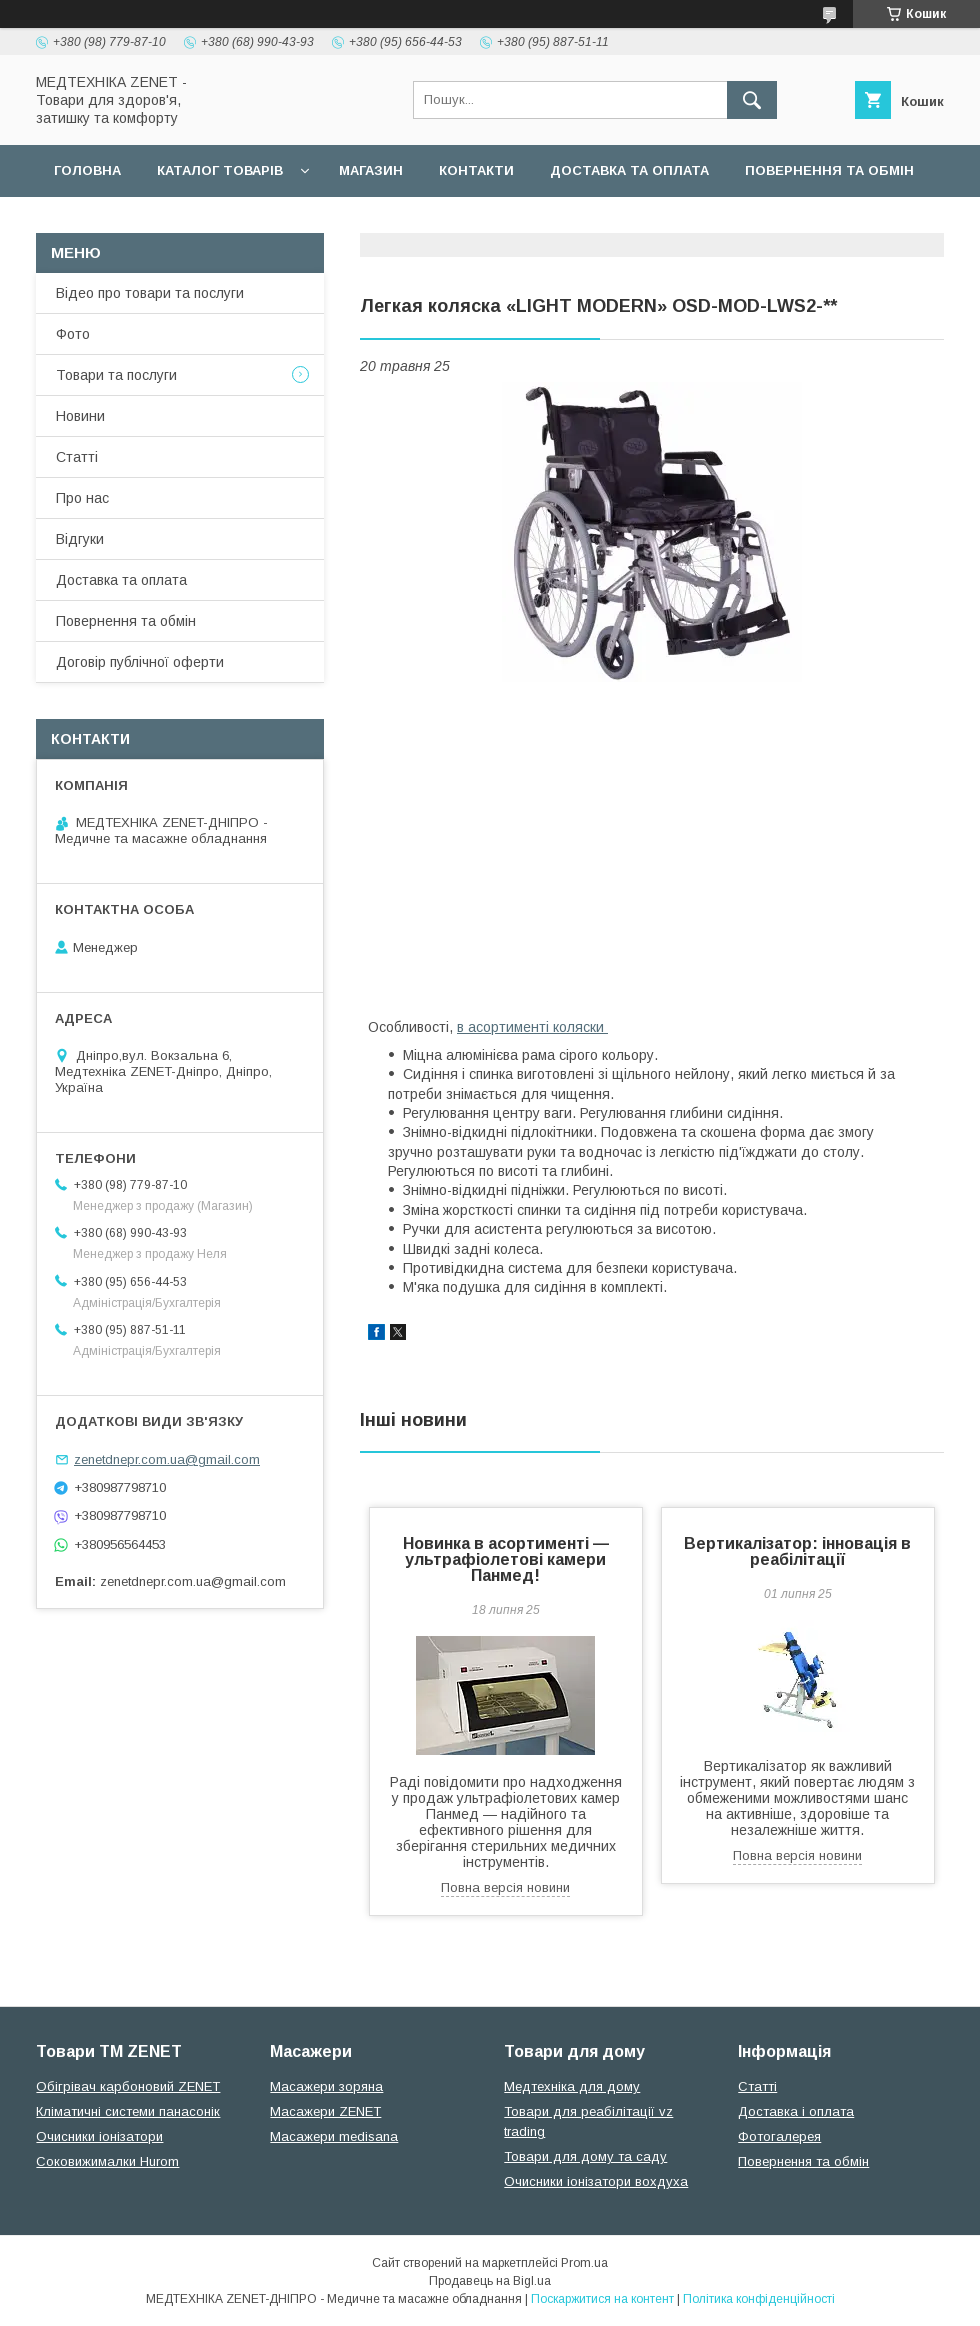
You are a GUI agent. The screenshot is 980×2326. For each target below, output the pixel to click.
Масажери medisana (334, 2136)
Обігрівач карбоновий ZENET (128, 2086)
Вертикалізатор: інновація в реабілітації (797, 1551)
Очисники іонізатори (99, 2136)
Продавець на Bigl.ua (490, 2281)
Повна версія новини (505, 1887)
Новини (80, 416)
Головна (87, 170)
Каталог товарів (220, 170)
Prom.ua (584, 2263)
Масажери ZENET (325, 2111)
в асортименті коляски (532, 1027)
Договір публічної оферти (158, 222)
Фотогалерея (779, 2136)
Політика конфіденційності (759, 2299)
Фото (73, 334)
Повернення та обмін (829, 170)
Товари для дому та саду (585, 2156)
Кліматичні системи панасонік (128, 2111)
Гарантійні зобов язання (396, 222)
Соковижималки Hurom (107, 2161)
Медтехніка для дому (572, 2086)
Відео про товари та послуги (150, 293)
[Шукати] (752, 100)
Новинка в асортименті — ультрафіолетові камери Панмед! (506, 1559)
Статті (77, 457)
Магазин (371, 170)
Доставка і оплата (796, 2111)
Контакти (476, 170)
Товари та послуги (116, 375)
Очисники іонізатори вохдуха (596, 2181)
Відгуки (80, 539)
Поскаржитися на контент (602, 2299)
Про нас (82, 498)
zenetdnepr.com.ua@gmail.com (167, 1459)
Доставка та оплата (629, 170)
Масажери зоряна (326, 2086)
